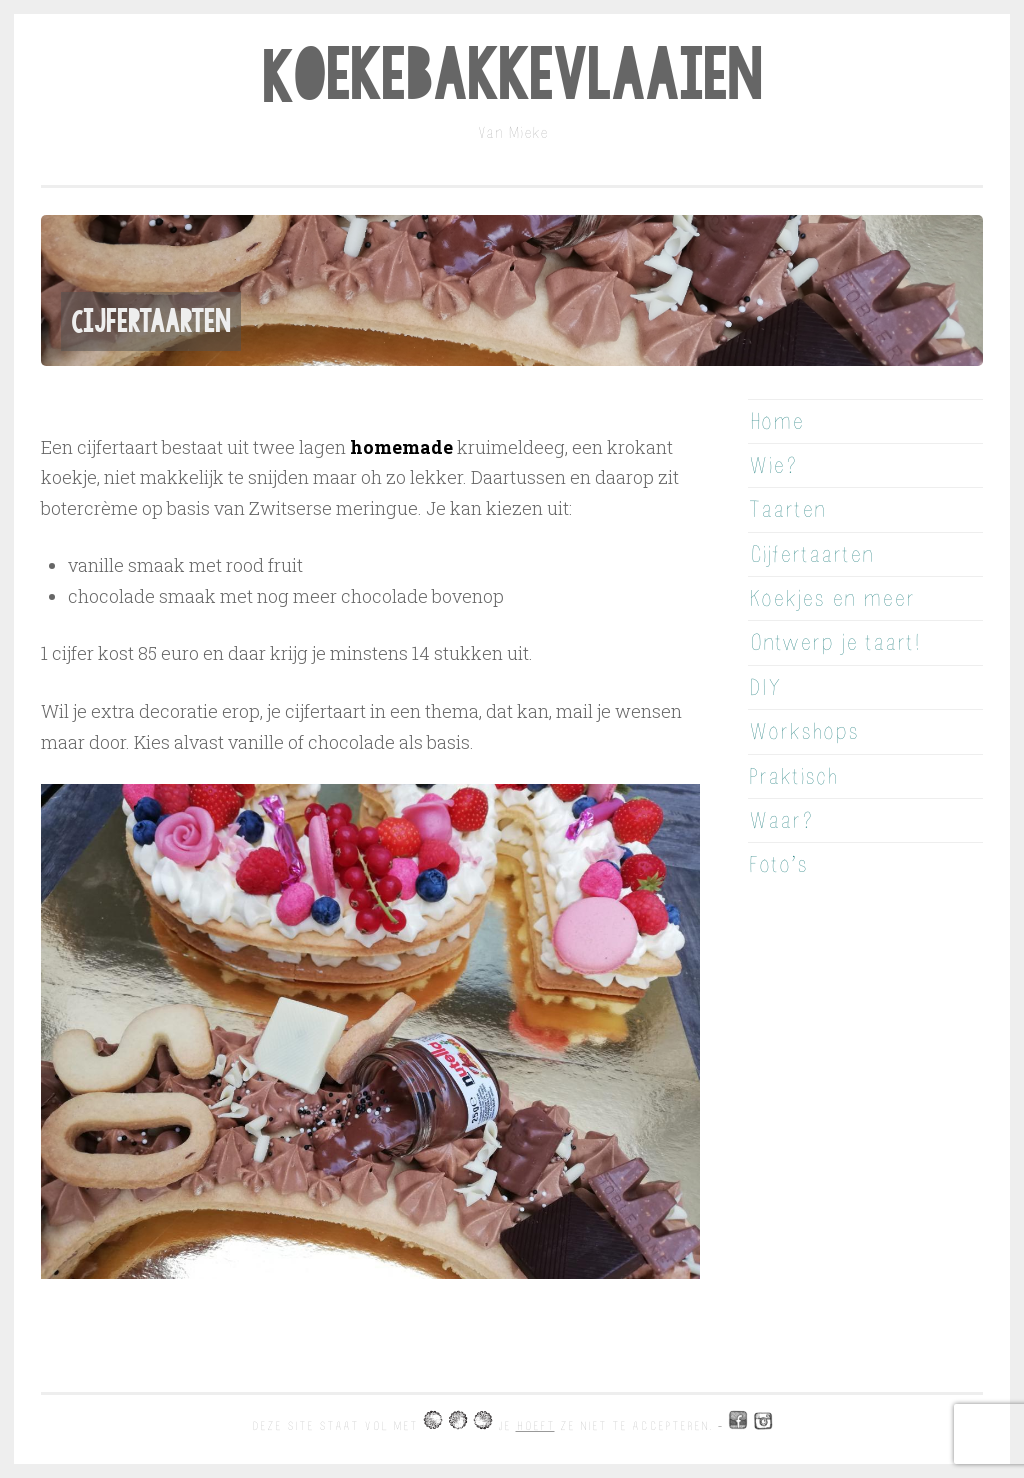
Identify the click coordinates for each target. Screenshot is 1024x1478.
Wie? (772, 465)
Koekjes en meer (831, 598)
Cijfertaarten (811, 554)
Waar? (780, 820)
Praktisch (793, 776)
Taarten (787, 509)
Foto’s (778, 864)
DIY (765, 687)
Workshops (803, 731)
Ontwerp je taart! (834, 642)
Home (776, 421)
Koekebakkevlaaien (512, 76)
